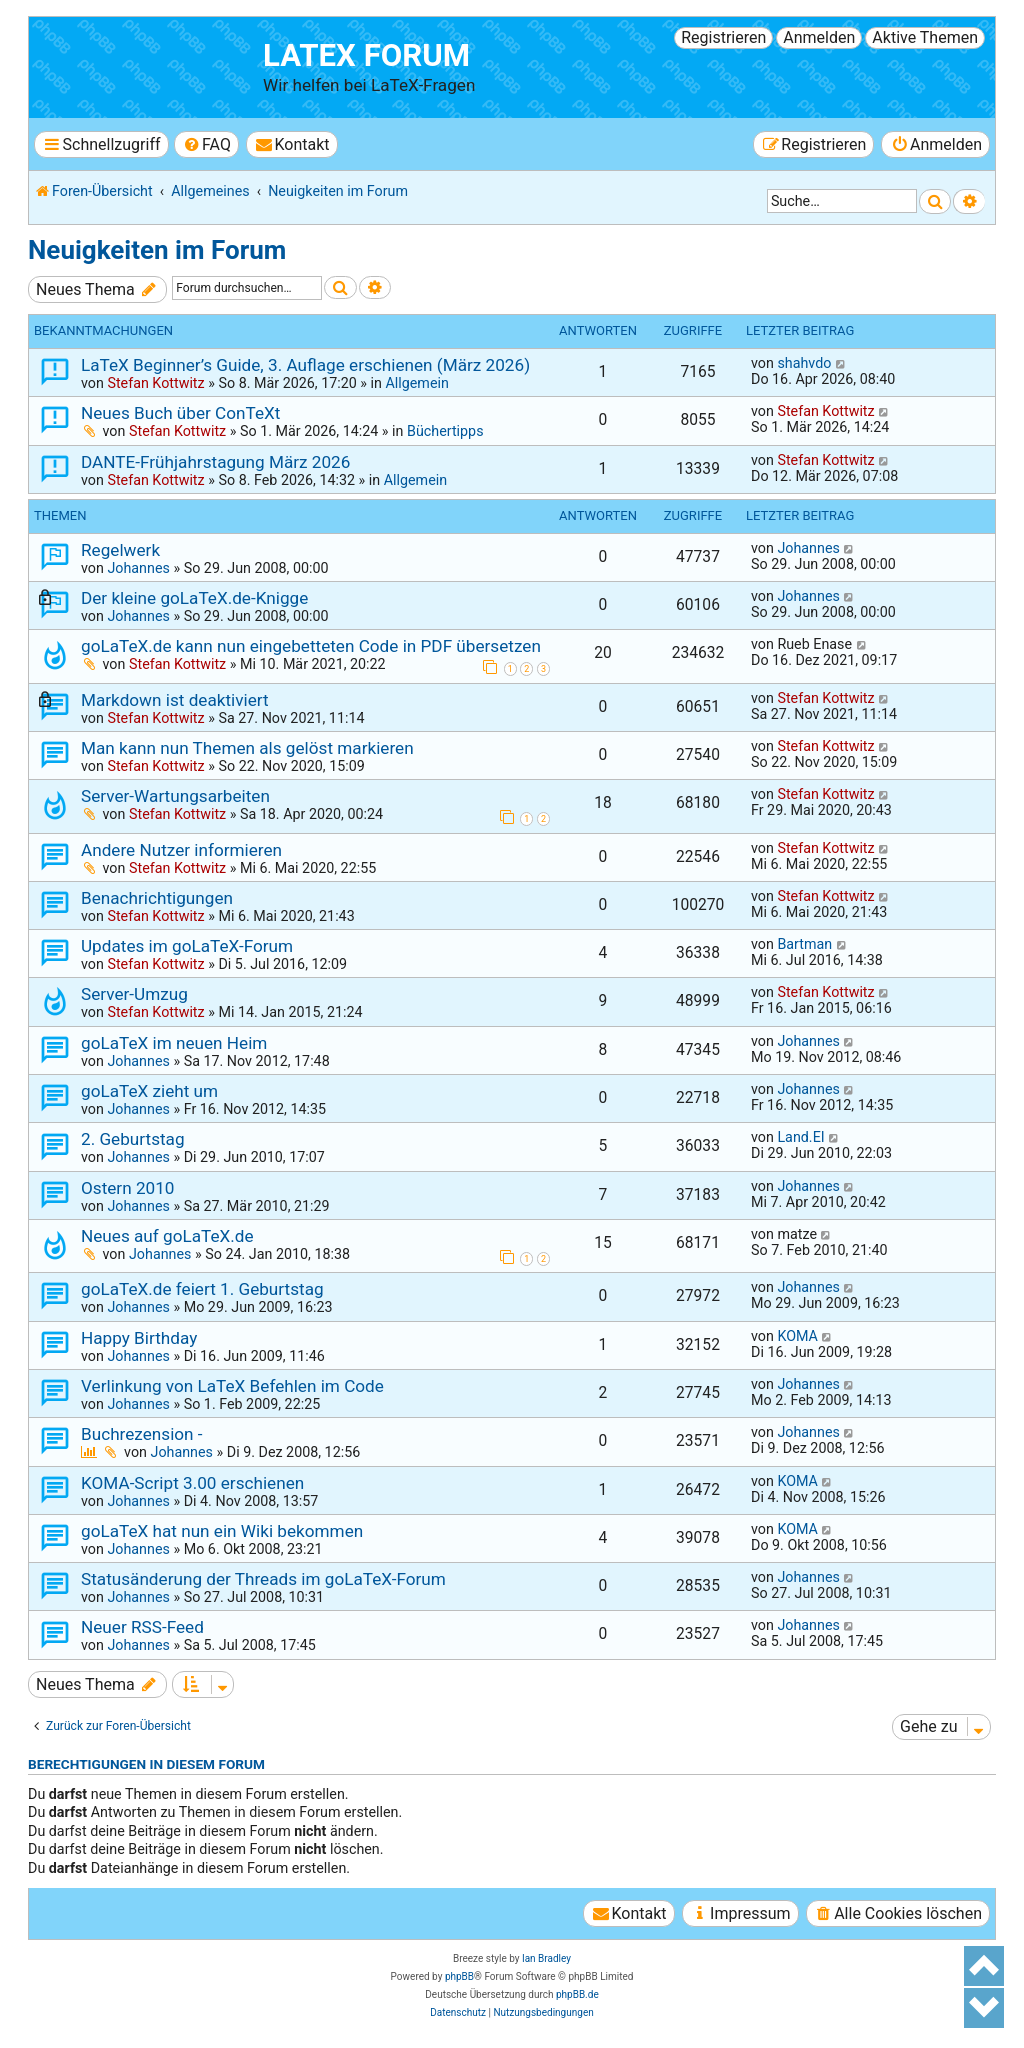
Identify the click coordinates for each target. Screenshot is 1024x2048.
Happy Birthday (139, 1338)
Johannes (138, 568)
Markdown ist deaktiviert (175, 700)
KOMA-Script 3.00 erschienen (192, 1483)
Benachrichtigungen (157, 898)
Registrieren (723, 37)
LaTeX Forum (366, 55)
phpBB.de (577, 1994)
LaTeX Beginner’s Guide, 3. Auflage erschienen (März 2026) (305, 365)
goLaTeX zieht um (149, 1091)
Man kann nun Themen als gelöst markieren (247, 748)
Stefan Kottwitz (155, 383)
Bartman (804, 944)
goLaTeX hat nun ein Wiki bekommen (222, 1531)
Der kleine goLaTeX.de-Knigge (194, 598)
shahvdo (804, 363)
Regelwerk (120, 550)
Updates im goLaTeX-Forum (187, 946)
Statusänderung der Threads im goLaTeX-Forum (263, 1579)
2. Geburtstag (133, 1139)
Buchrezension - (142, 1434)
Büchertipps (445, 431)
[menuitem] (206, 144)
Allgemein (416, 383)
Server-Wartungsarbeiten (175, 796)
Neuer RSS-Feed (142, 1627)
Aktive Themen (925, 37)
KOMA (797, 1336)
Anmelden (819, 37)
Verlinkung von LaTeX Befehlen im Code (232, 1386)
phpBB (459, 1976)
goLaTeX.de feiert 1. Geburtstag (202, 1289)
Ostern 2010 (127, 1188)
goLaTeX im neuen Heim (174, 1043)
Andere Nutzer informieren (181, 850)
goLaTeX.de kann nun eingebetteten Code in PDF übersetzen (311, 646)
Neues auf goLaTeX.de (167, 1236)
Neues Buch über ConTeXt (180, 413)
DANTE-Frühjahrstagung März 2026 (215, 462)
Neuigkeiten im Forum (157, 250)
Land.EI (800, 1137)
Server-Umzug (134, 994)
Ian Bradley (546, 1958)
